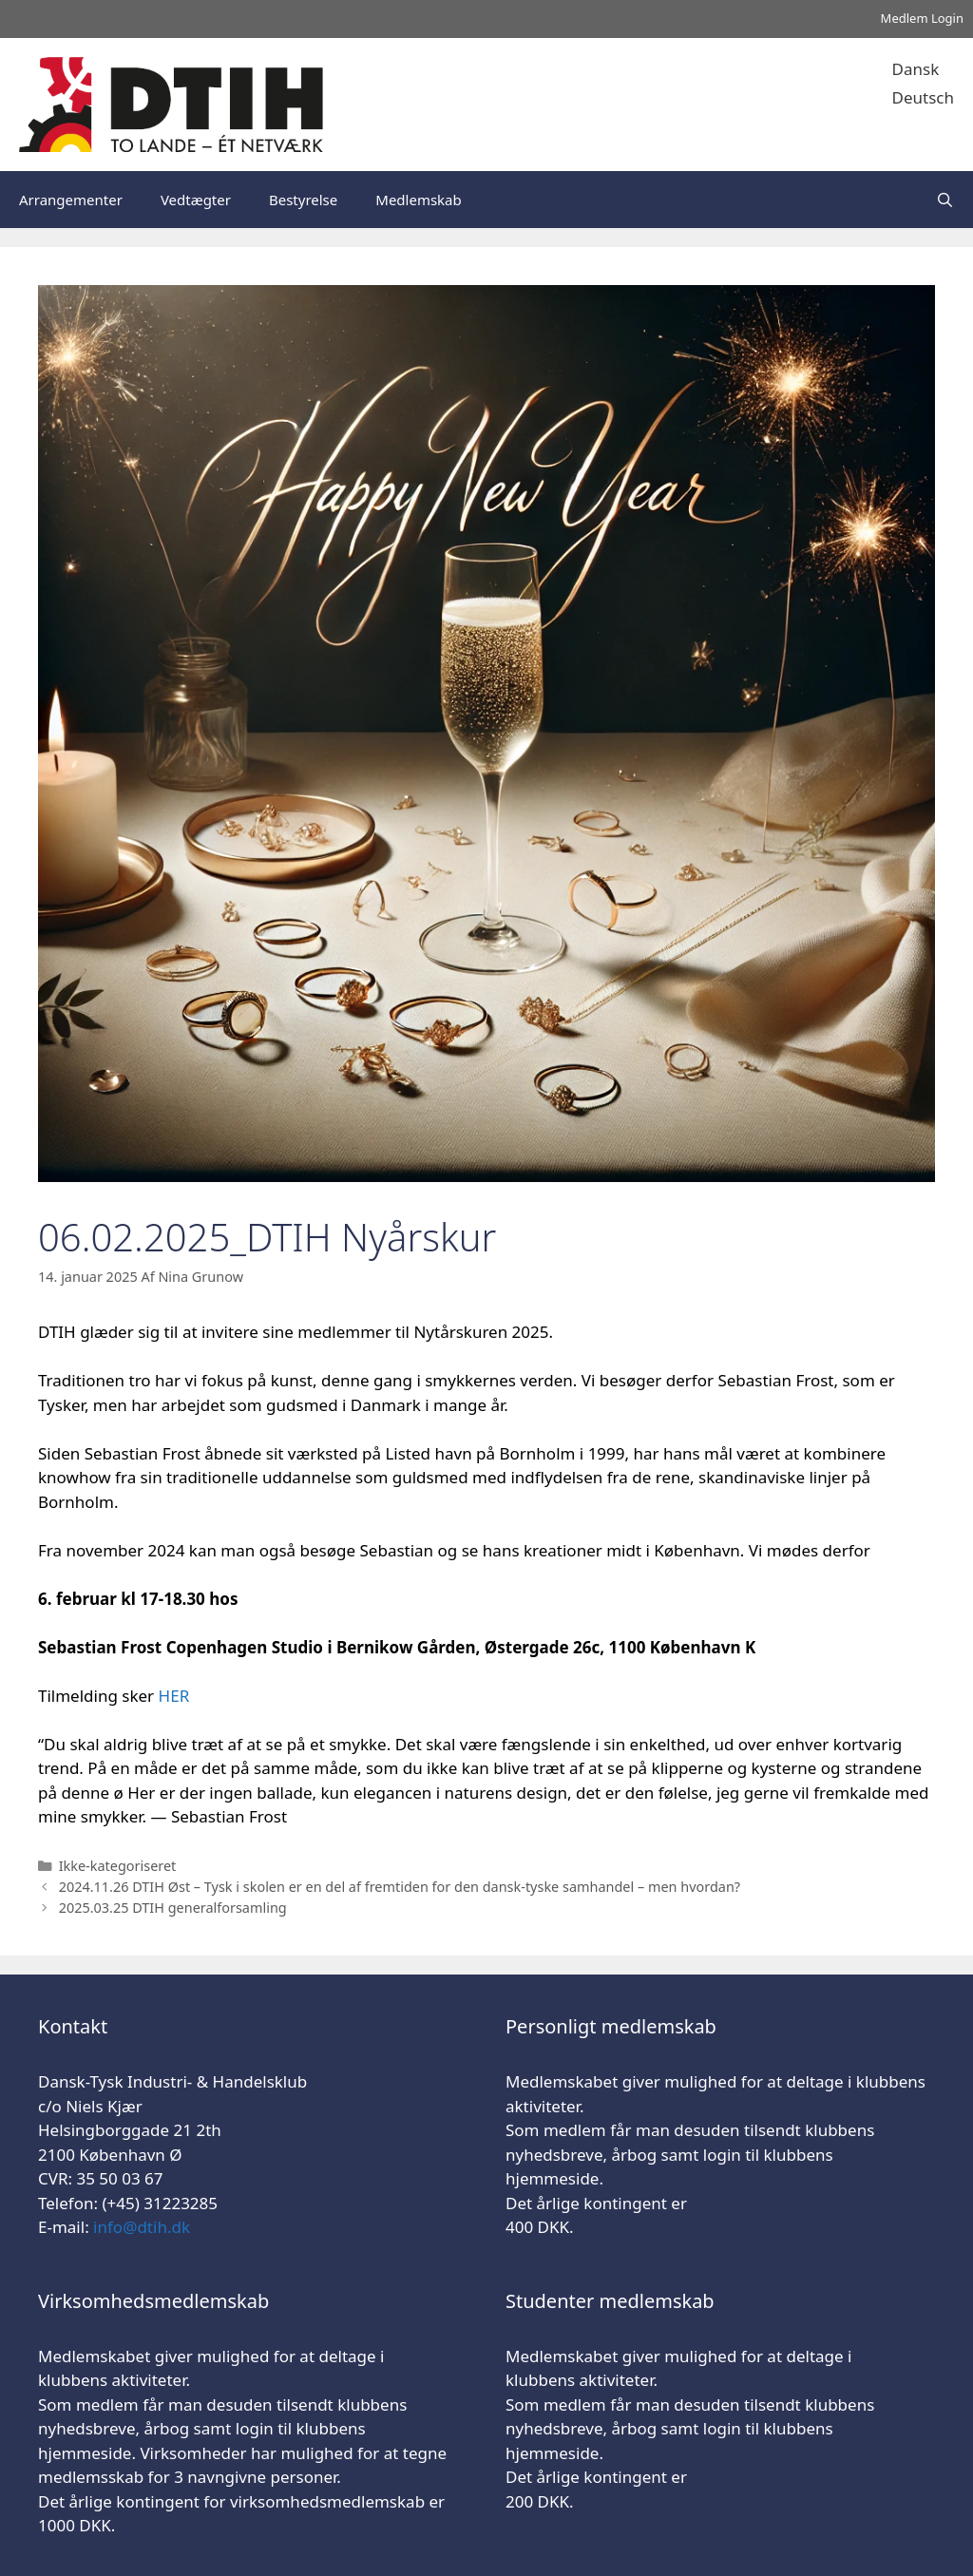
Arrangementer (71, 199)
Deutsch (923, 97)
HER (174, 1696)
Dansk (916, 69)
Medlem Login (922, 18)
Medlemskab (418, 199)
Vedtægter (196, 199)
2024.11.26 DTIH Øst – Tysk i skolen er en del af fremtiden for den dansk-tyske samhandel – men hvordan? (399, 1887)
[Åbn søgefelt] (945, 199)
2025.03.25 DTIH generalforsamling (173, 1908)
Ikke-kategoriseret (118, 1866)
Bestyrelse (303, 199)
